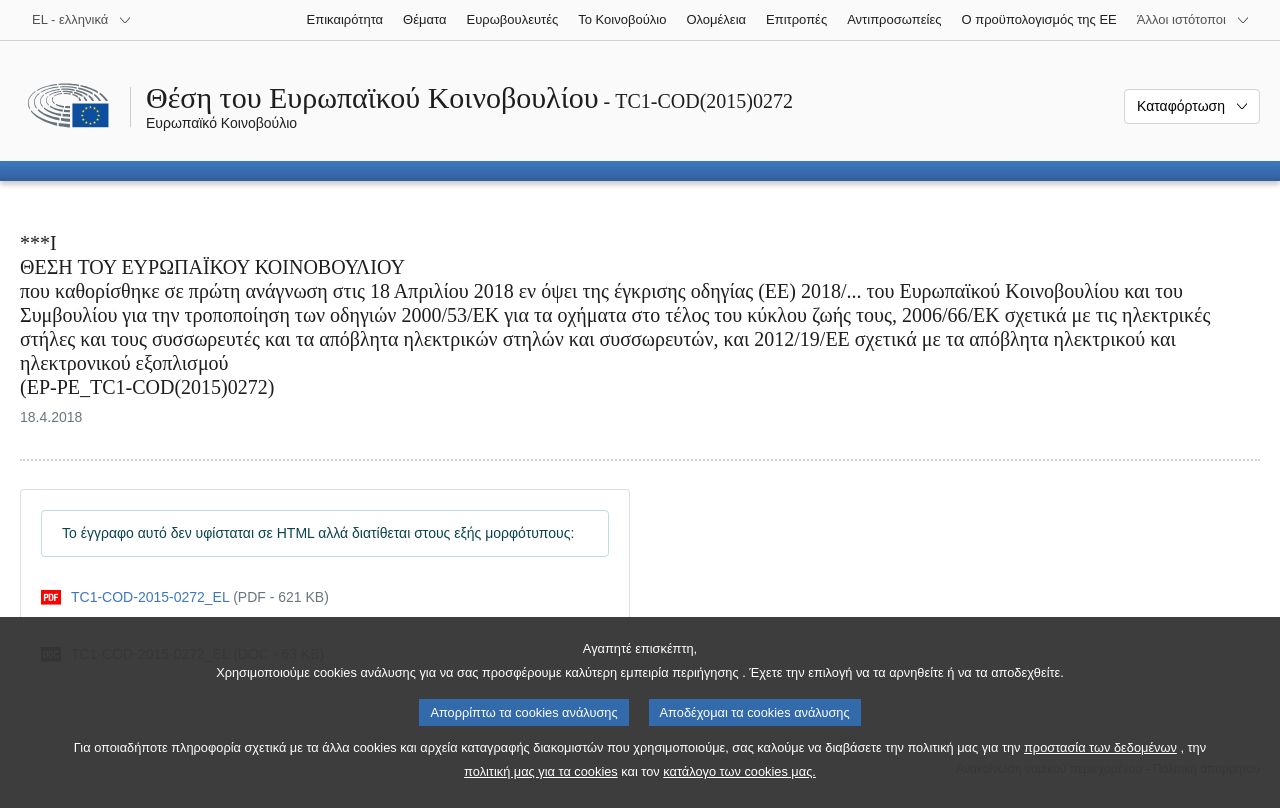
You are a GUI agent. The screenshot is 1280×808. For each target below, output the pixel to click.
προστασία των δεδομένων (1100, 764)
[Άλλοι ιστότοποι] (1193, 20)
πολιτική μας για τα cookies (541, 788)
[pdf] (185, 597)
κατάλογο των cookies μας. (739, 788)
